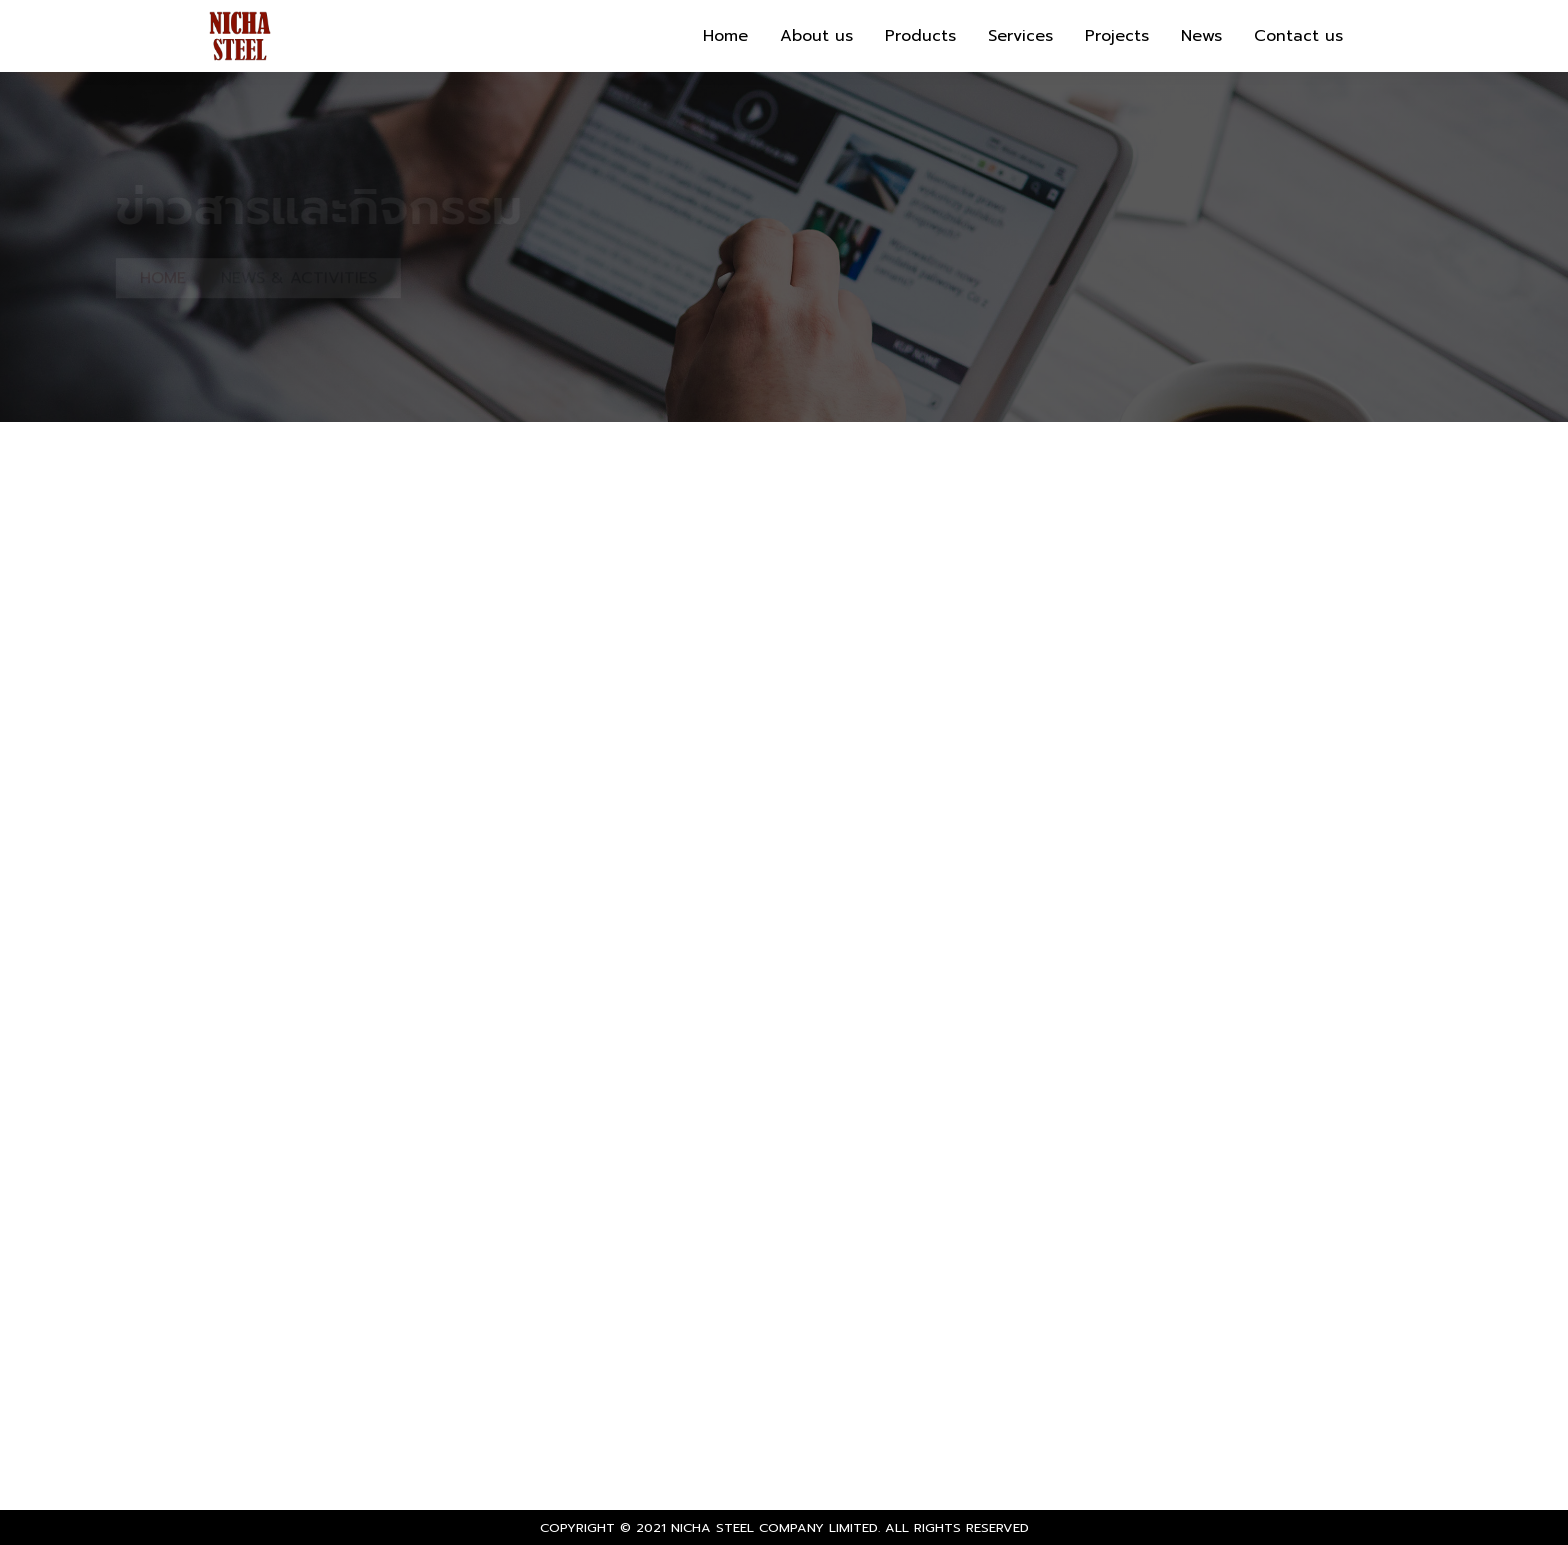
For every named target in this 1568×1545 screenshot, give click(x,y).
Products (920, 36)
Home (725, 36)
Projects (1117, 36)
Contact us (1298, 36)
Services (1020, 36)
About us (816, 36)
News (1201, 36)
